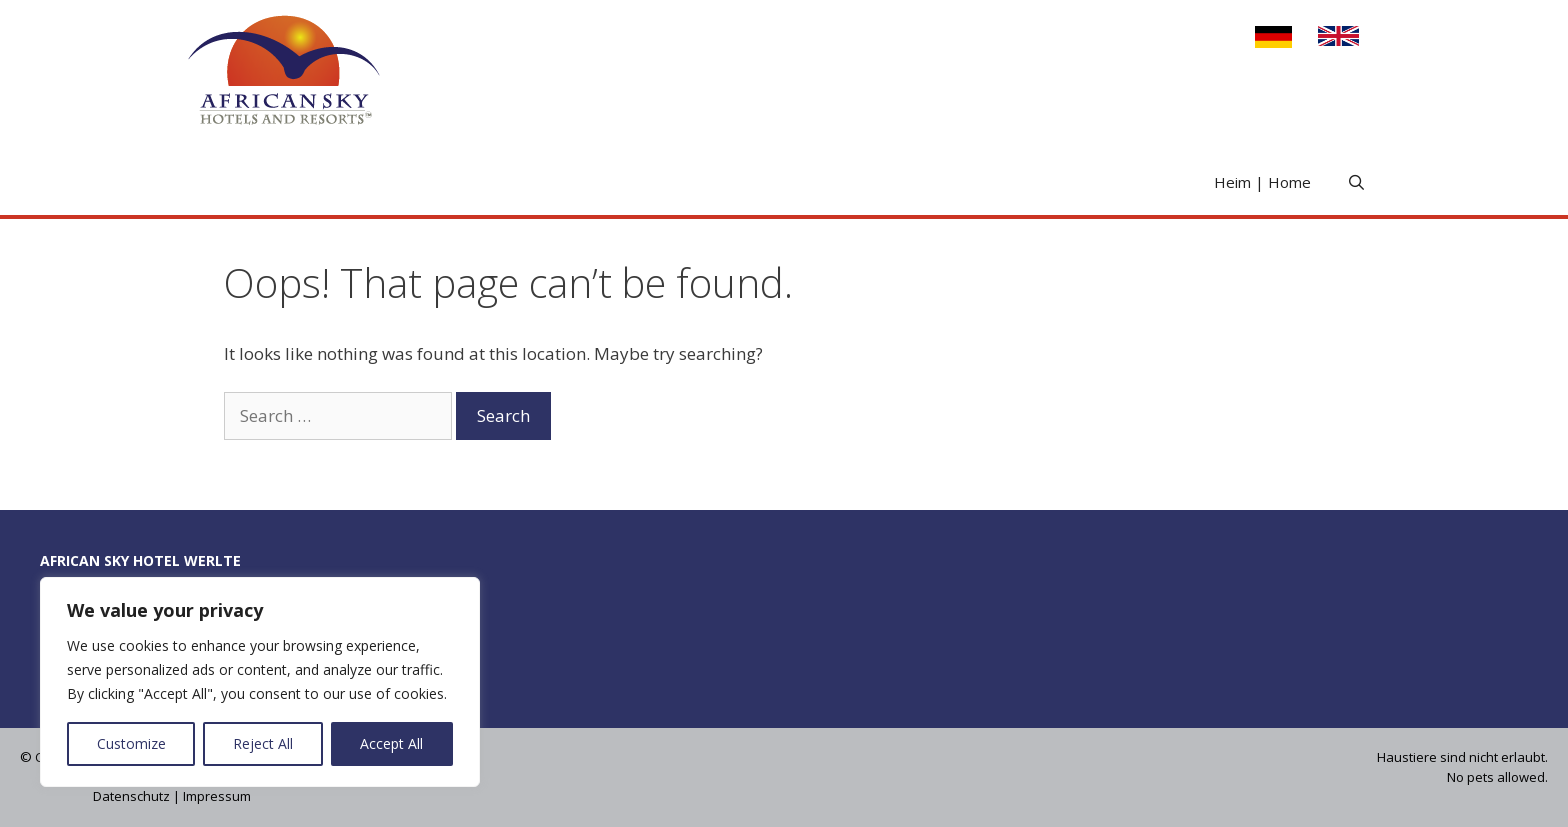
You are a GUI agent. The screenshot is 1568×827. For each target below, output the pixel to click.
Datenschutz (131, 796)
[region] (260, 682)
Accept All (391, 743)
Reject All (263, 743)
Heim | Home (1262, 182)
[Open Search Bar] (1356, 182)
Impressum (217, 796)
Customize (131, 743)
